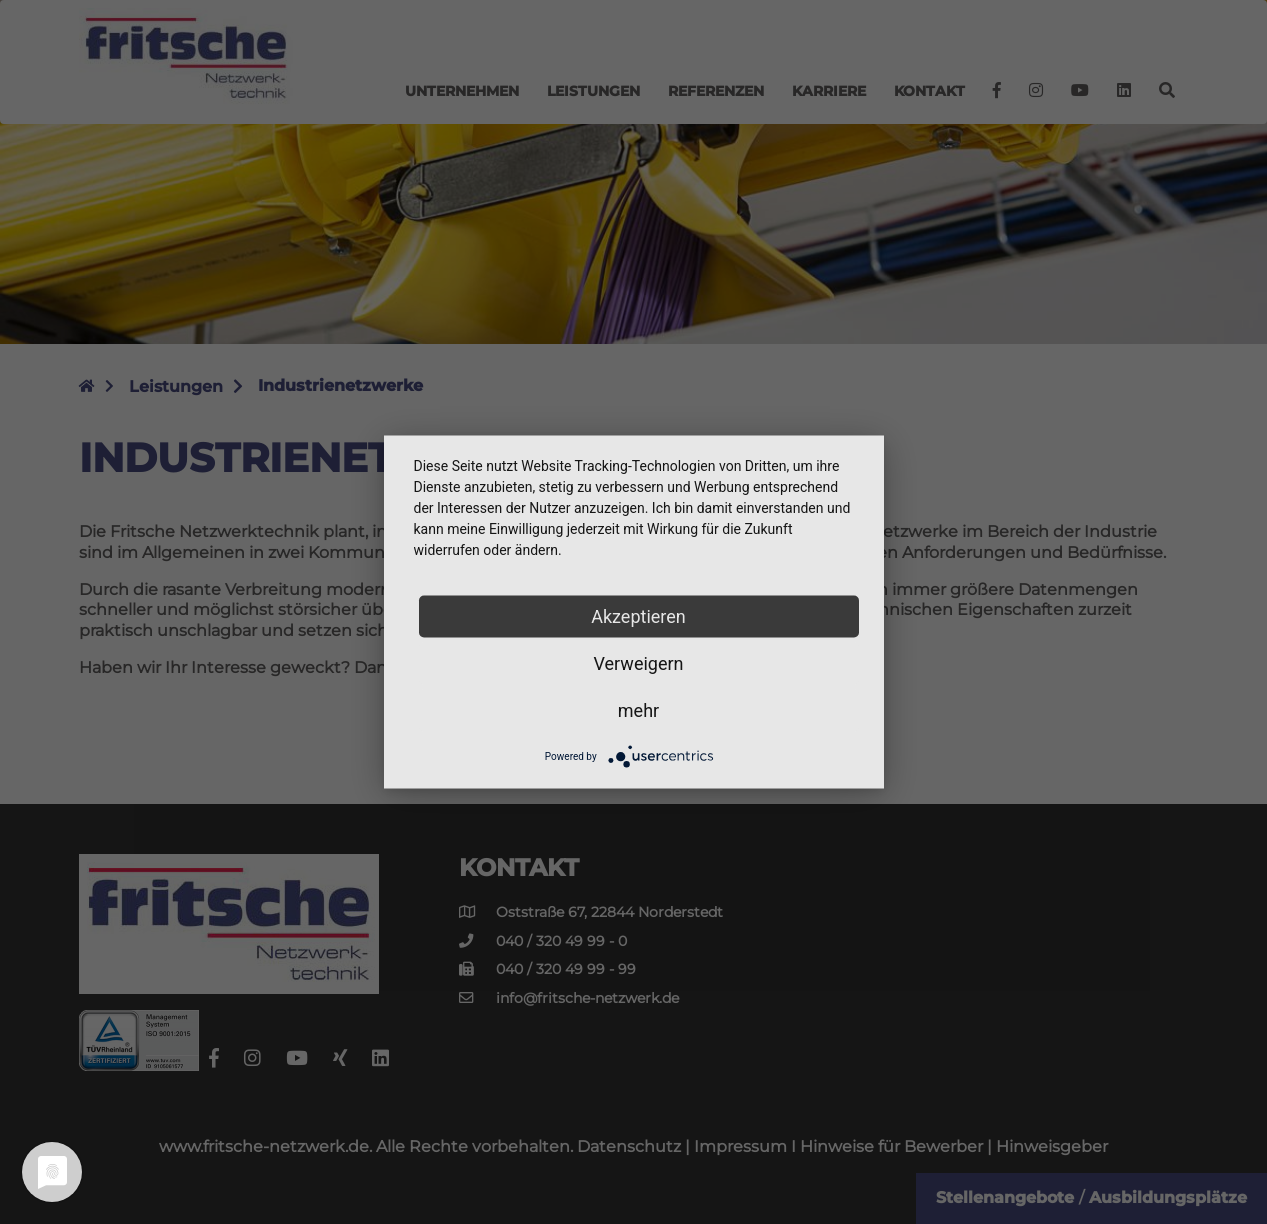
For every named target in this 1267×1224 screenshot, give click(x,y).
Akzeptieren (638, 616)
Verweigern (638, 663)
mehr (638, 710)
